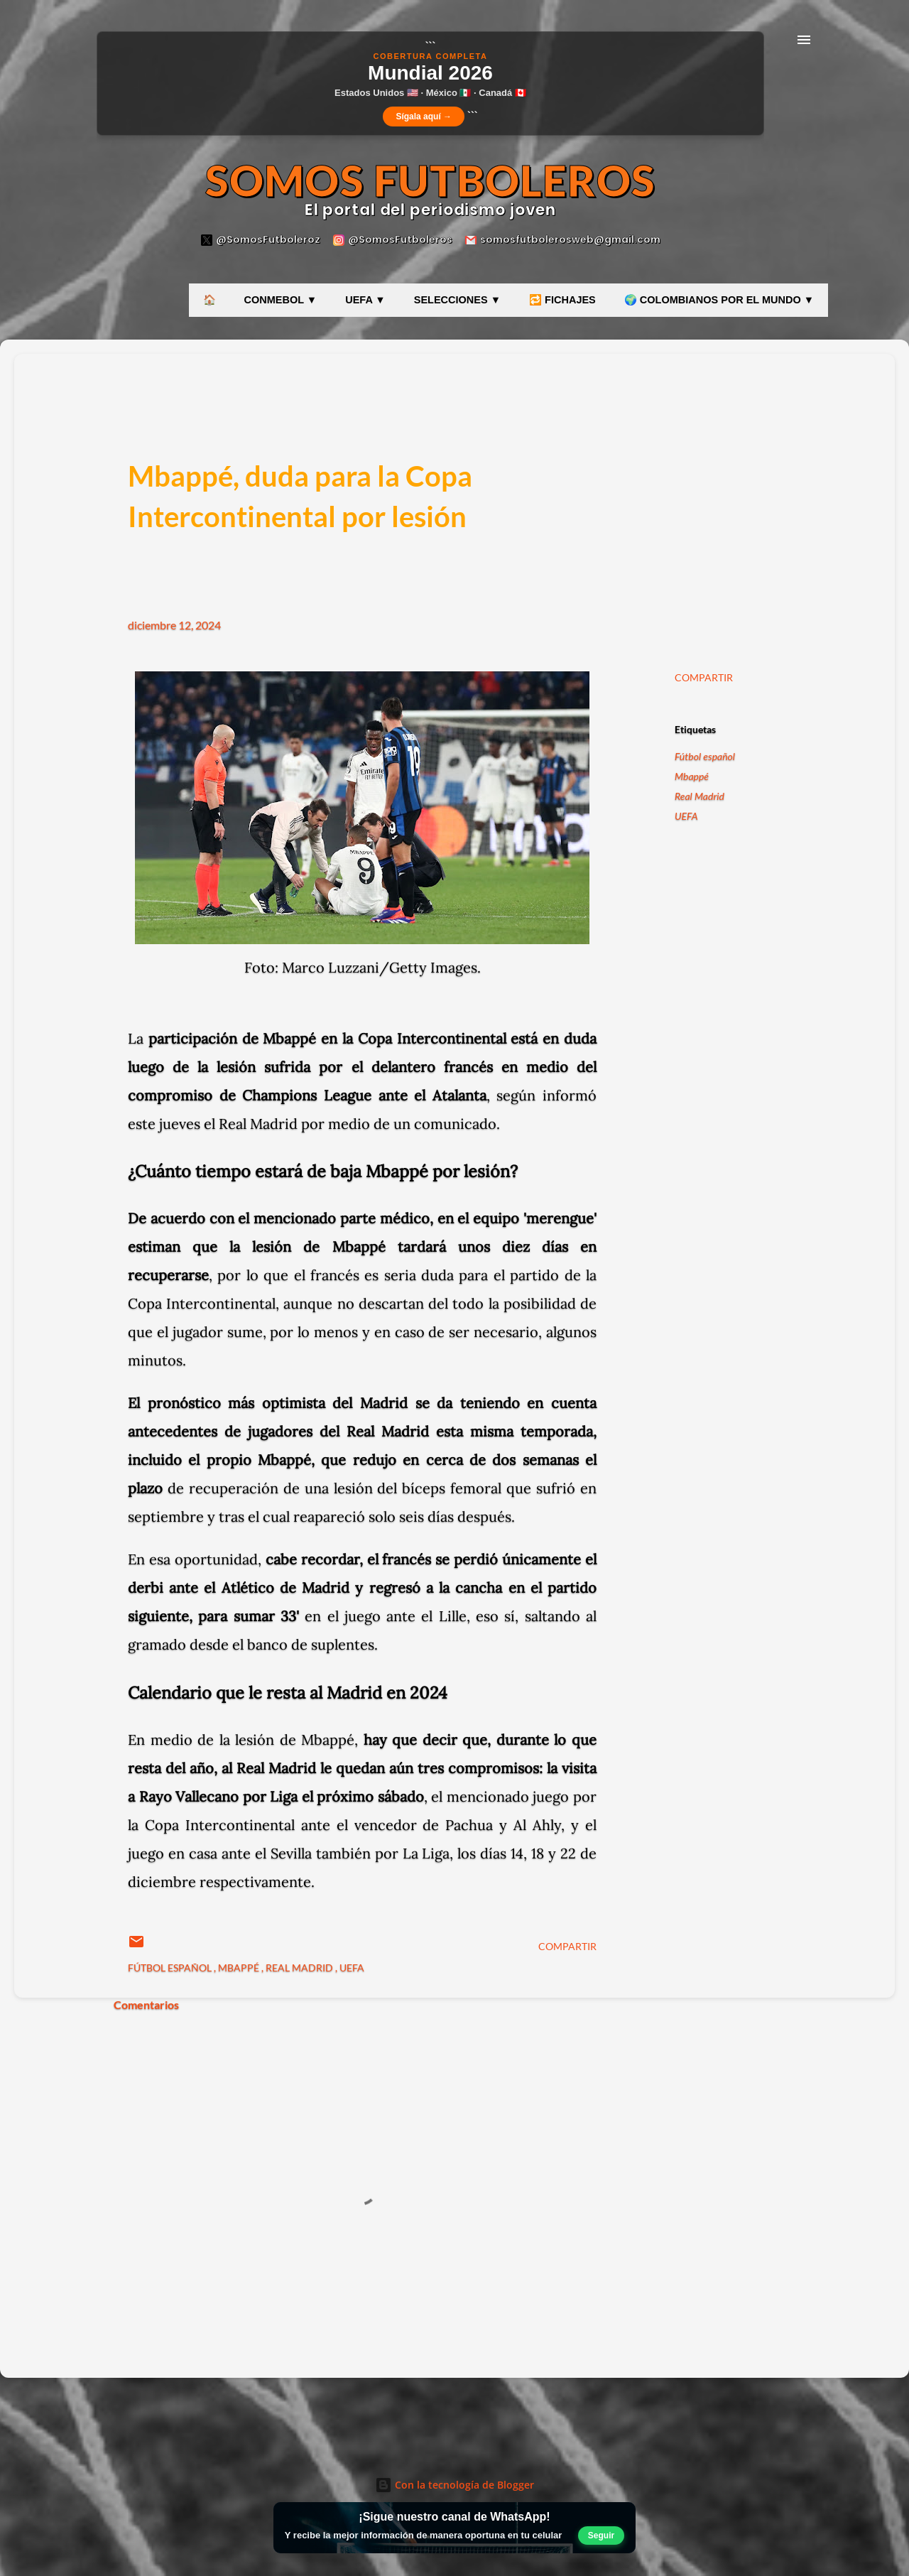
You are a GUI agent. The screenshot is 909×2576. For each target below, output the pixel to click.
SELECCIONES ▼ (457, 299)
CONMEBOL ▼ (280, 299)
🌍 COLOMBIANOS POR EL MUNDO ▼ (719, 299)
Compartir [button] (704, 677)
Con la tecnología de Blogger (454, 2484)
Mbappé (692, 776)
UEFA (686, 816)
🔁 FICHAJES (562, 299)
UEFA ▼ (365, 299)
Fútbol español (705, 756)
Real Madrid (699, 796)
